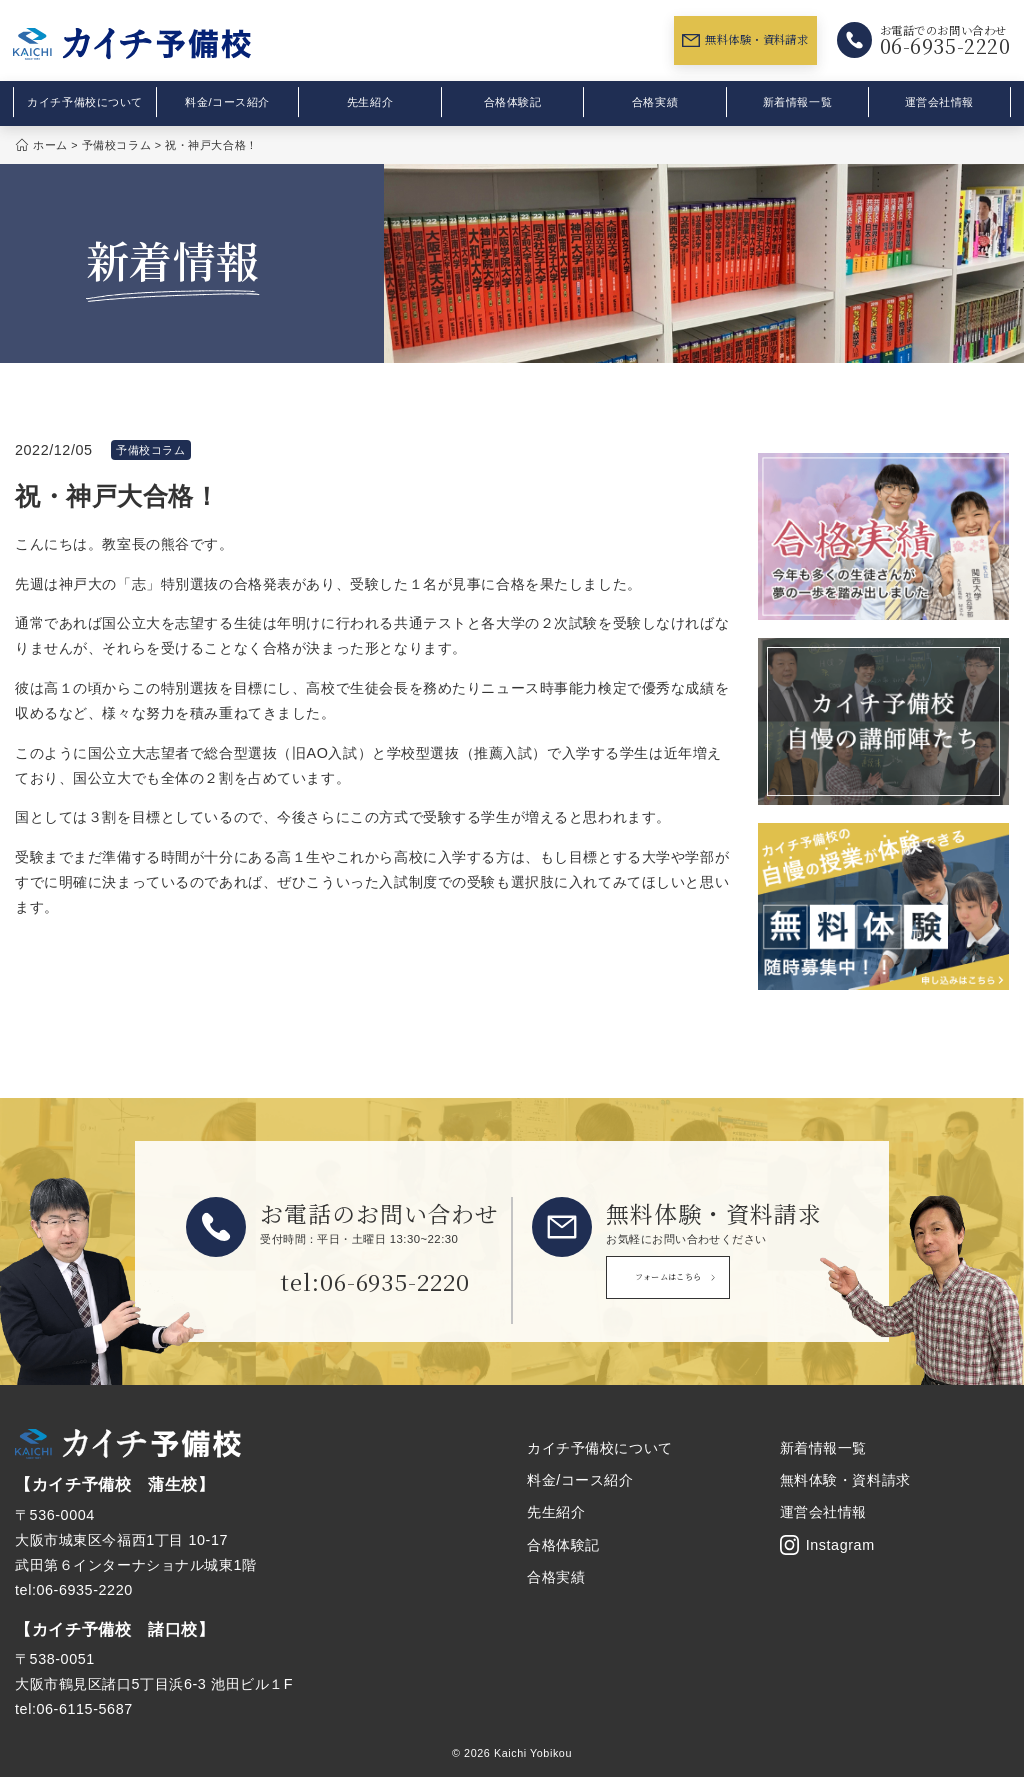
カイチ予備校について (85, 102)
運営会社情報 (939, 102)
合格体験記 (513, 102)
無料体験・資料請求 (745, 39)
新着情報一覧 (797, 102)
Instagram (827, 1545)
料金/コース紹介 (227, 102)
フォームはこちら (714, 1283)
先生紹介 (370, 102)
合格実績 (655, 102)
